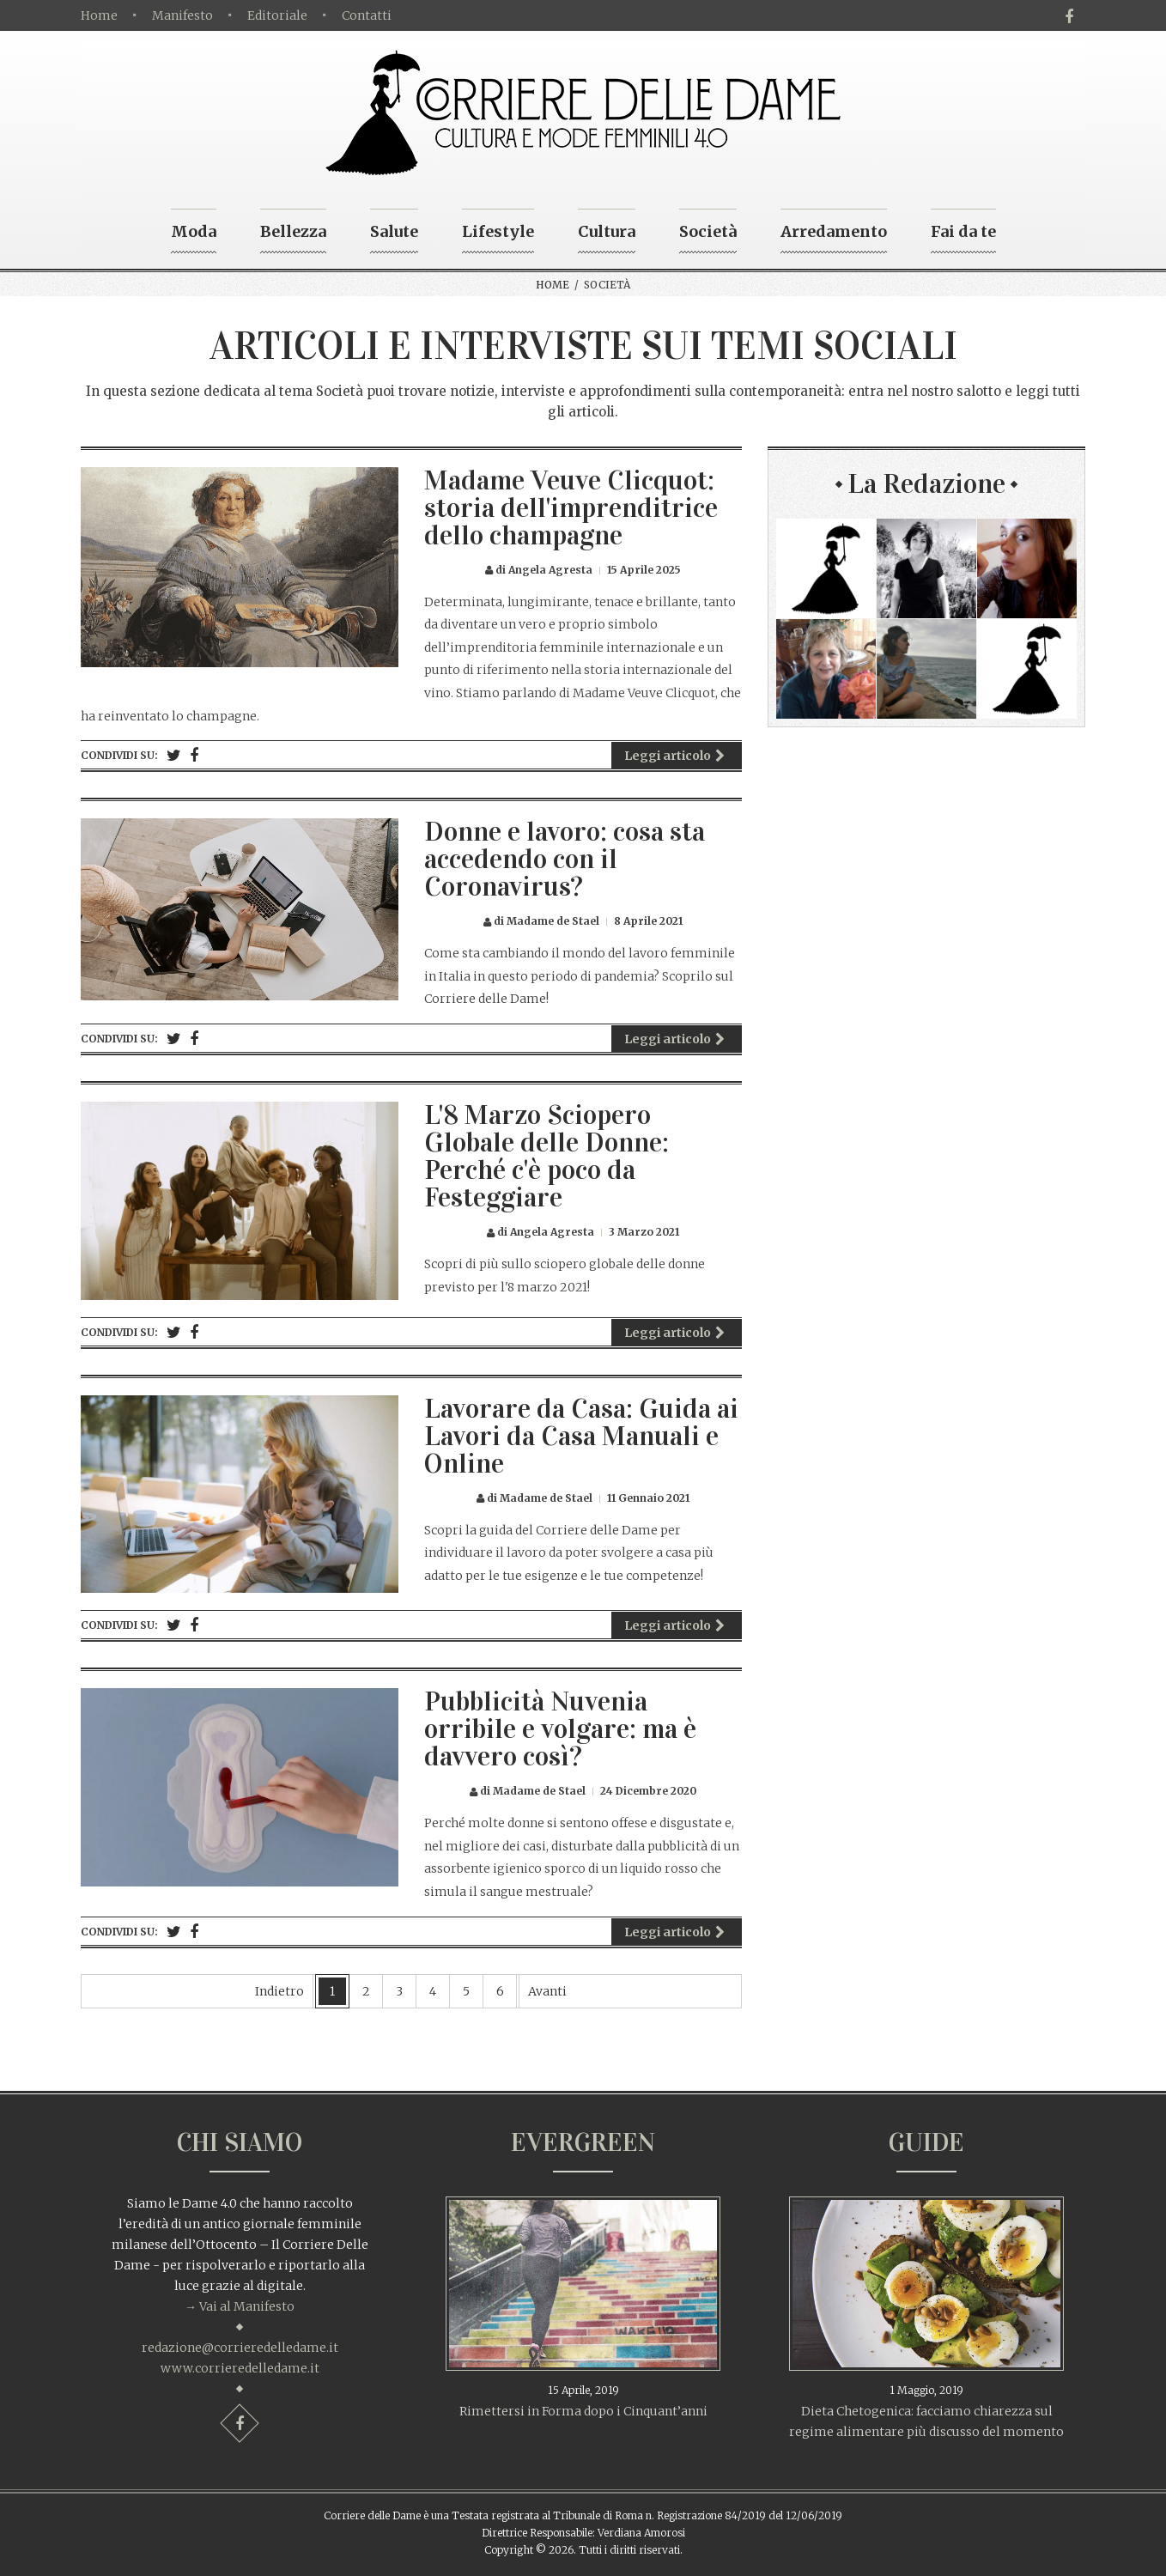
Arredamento (833, 231)
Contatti (367, 15)
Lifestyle (498, 231)
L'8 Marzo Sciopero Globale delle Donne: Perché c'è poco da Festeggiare (546, 1156)
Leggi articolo (674, 755)
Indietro (279, 1991)
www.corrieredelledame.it (240, 2368)
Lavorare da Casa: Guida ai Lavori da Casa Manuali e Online (581, 1436)
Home (99, 15)
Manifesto (182, 15)
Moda (193, 231)
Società (708, 231)
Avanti (547, 1991)
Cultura (606, 231)
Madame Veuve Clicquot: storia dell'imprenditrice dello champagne (571, 508)
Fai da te (963, 231)
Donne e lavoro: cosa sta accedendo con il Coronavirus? (564, 859)
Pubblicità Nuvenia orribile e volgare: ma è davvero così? (560, 1729)
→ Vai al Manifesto (240, 2306)
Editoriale (277, 15)
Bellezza (293, 231)
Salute (394, 231)
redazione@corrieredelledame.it (240, 2347)
